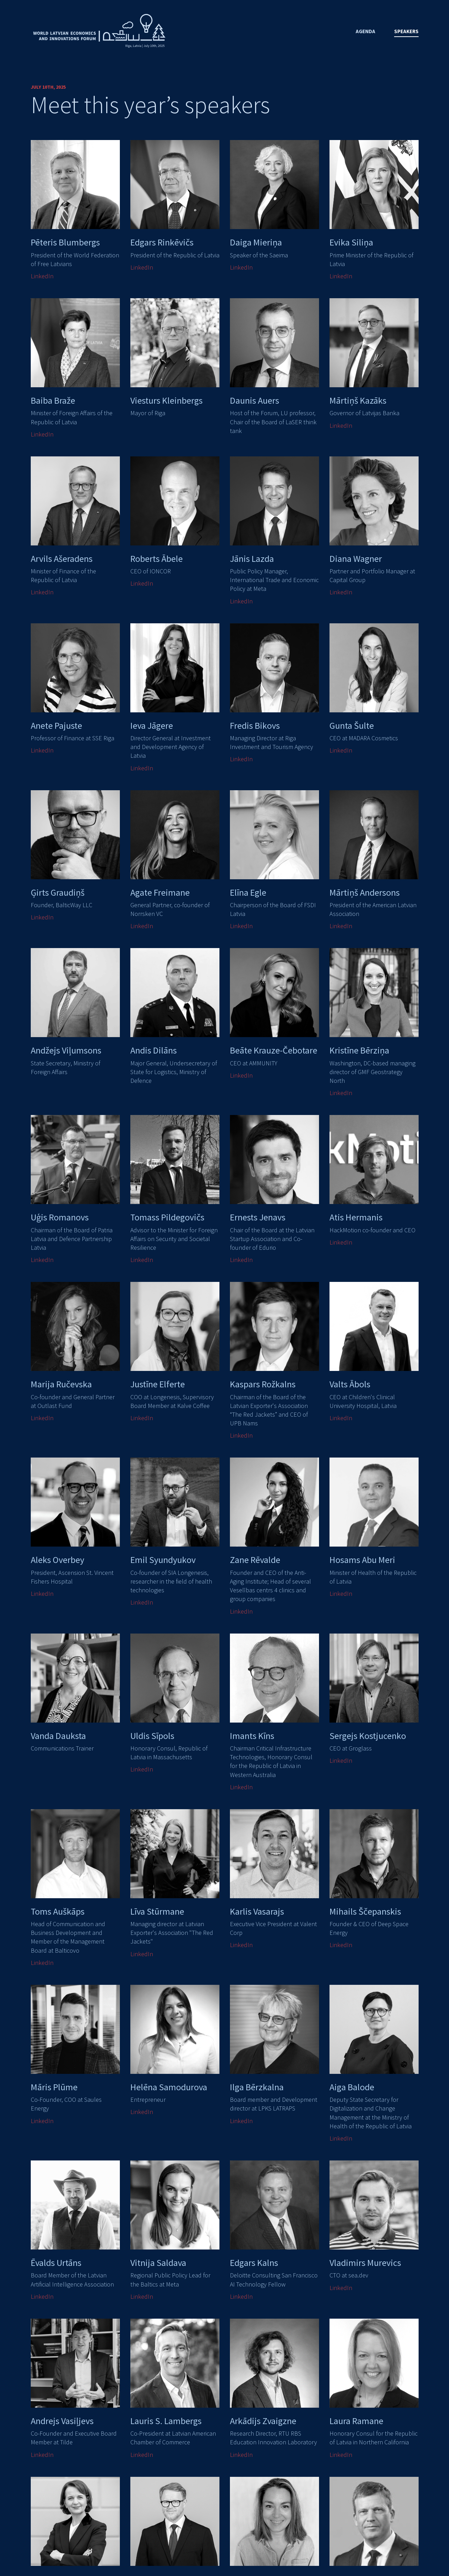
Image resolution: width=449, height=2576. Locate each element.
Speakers (406, 31)
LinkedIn (42, 276)
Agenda (365, 31)
